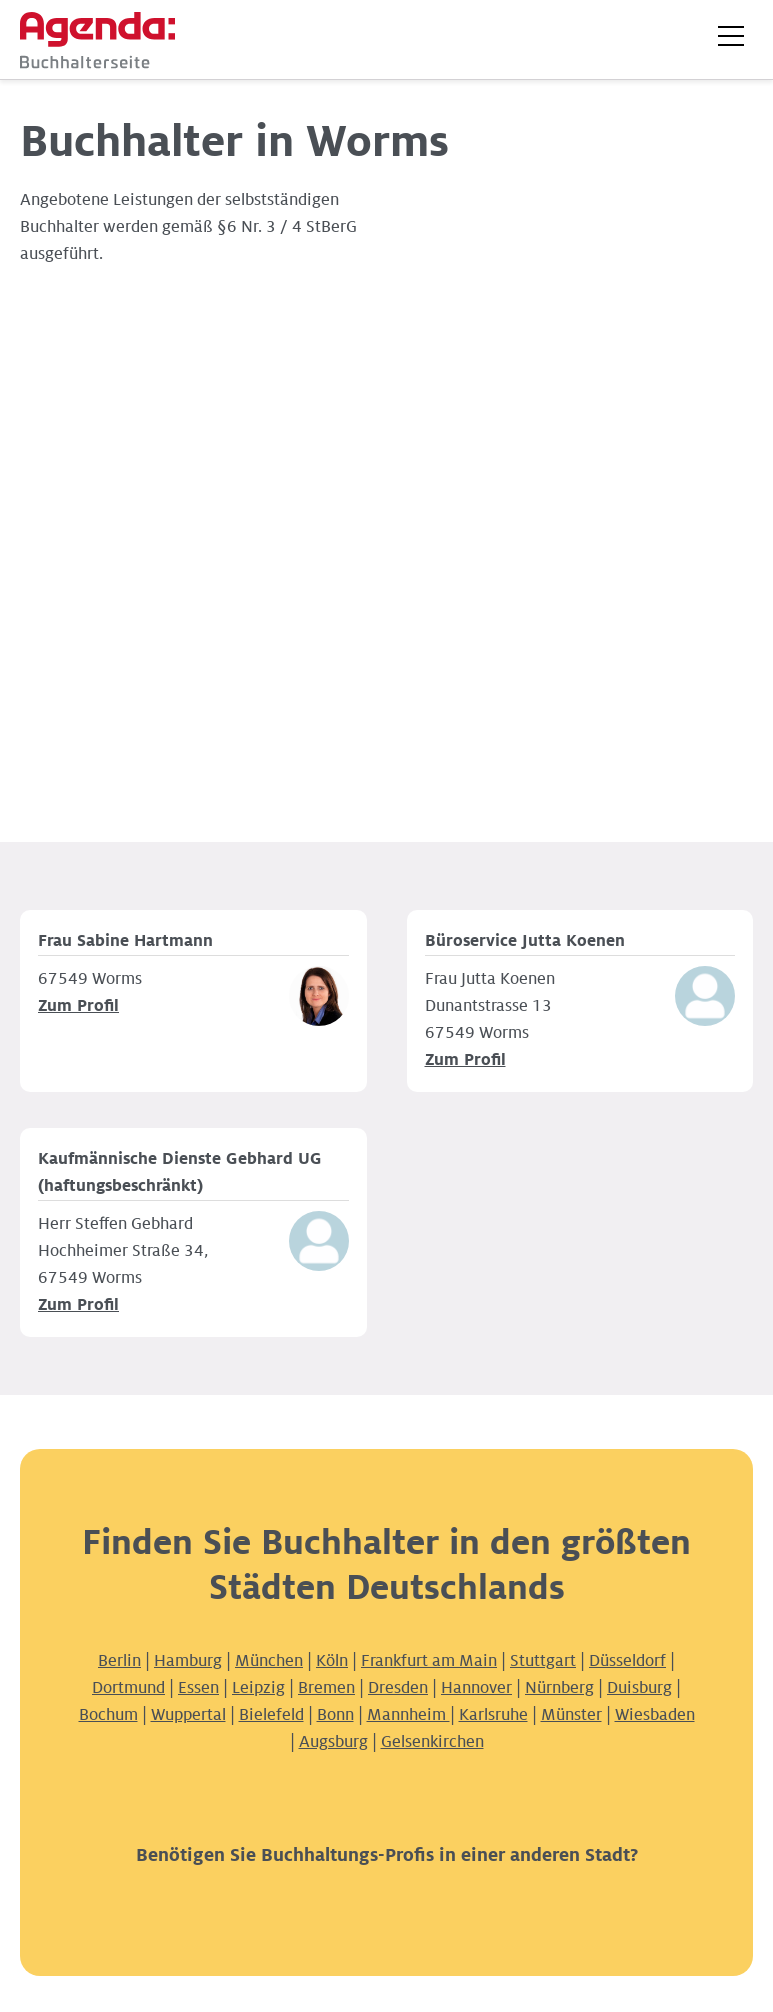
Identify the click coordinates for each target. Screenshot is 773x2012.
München (269, 1661)
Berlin (119, 1661)
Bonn (335, 1715)
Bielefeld (271, 1715)
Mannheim (408, 1715)
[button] (731, 36)
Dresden (398, 1688)
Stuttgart (543, 1661)
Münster (571, 1715)
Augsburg (333, 1742)
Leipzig (258, 1688)
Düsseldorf (627, 1661)
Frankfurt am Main (429, 1661)
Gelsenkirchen (432, 1742)
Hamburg (188, 1661)
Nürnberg (559, 1688)
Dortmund (128, 1688)
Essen (198, 1688)
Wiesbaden (655, 1715)
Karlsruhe (493, 1715)
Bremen (326, 1688)
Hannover (476, 1688)
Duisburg (639, 1688)
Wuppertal (188, 1715)
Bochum (108, 1715)
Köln (332, 1661)
